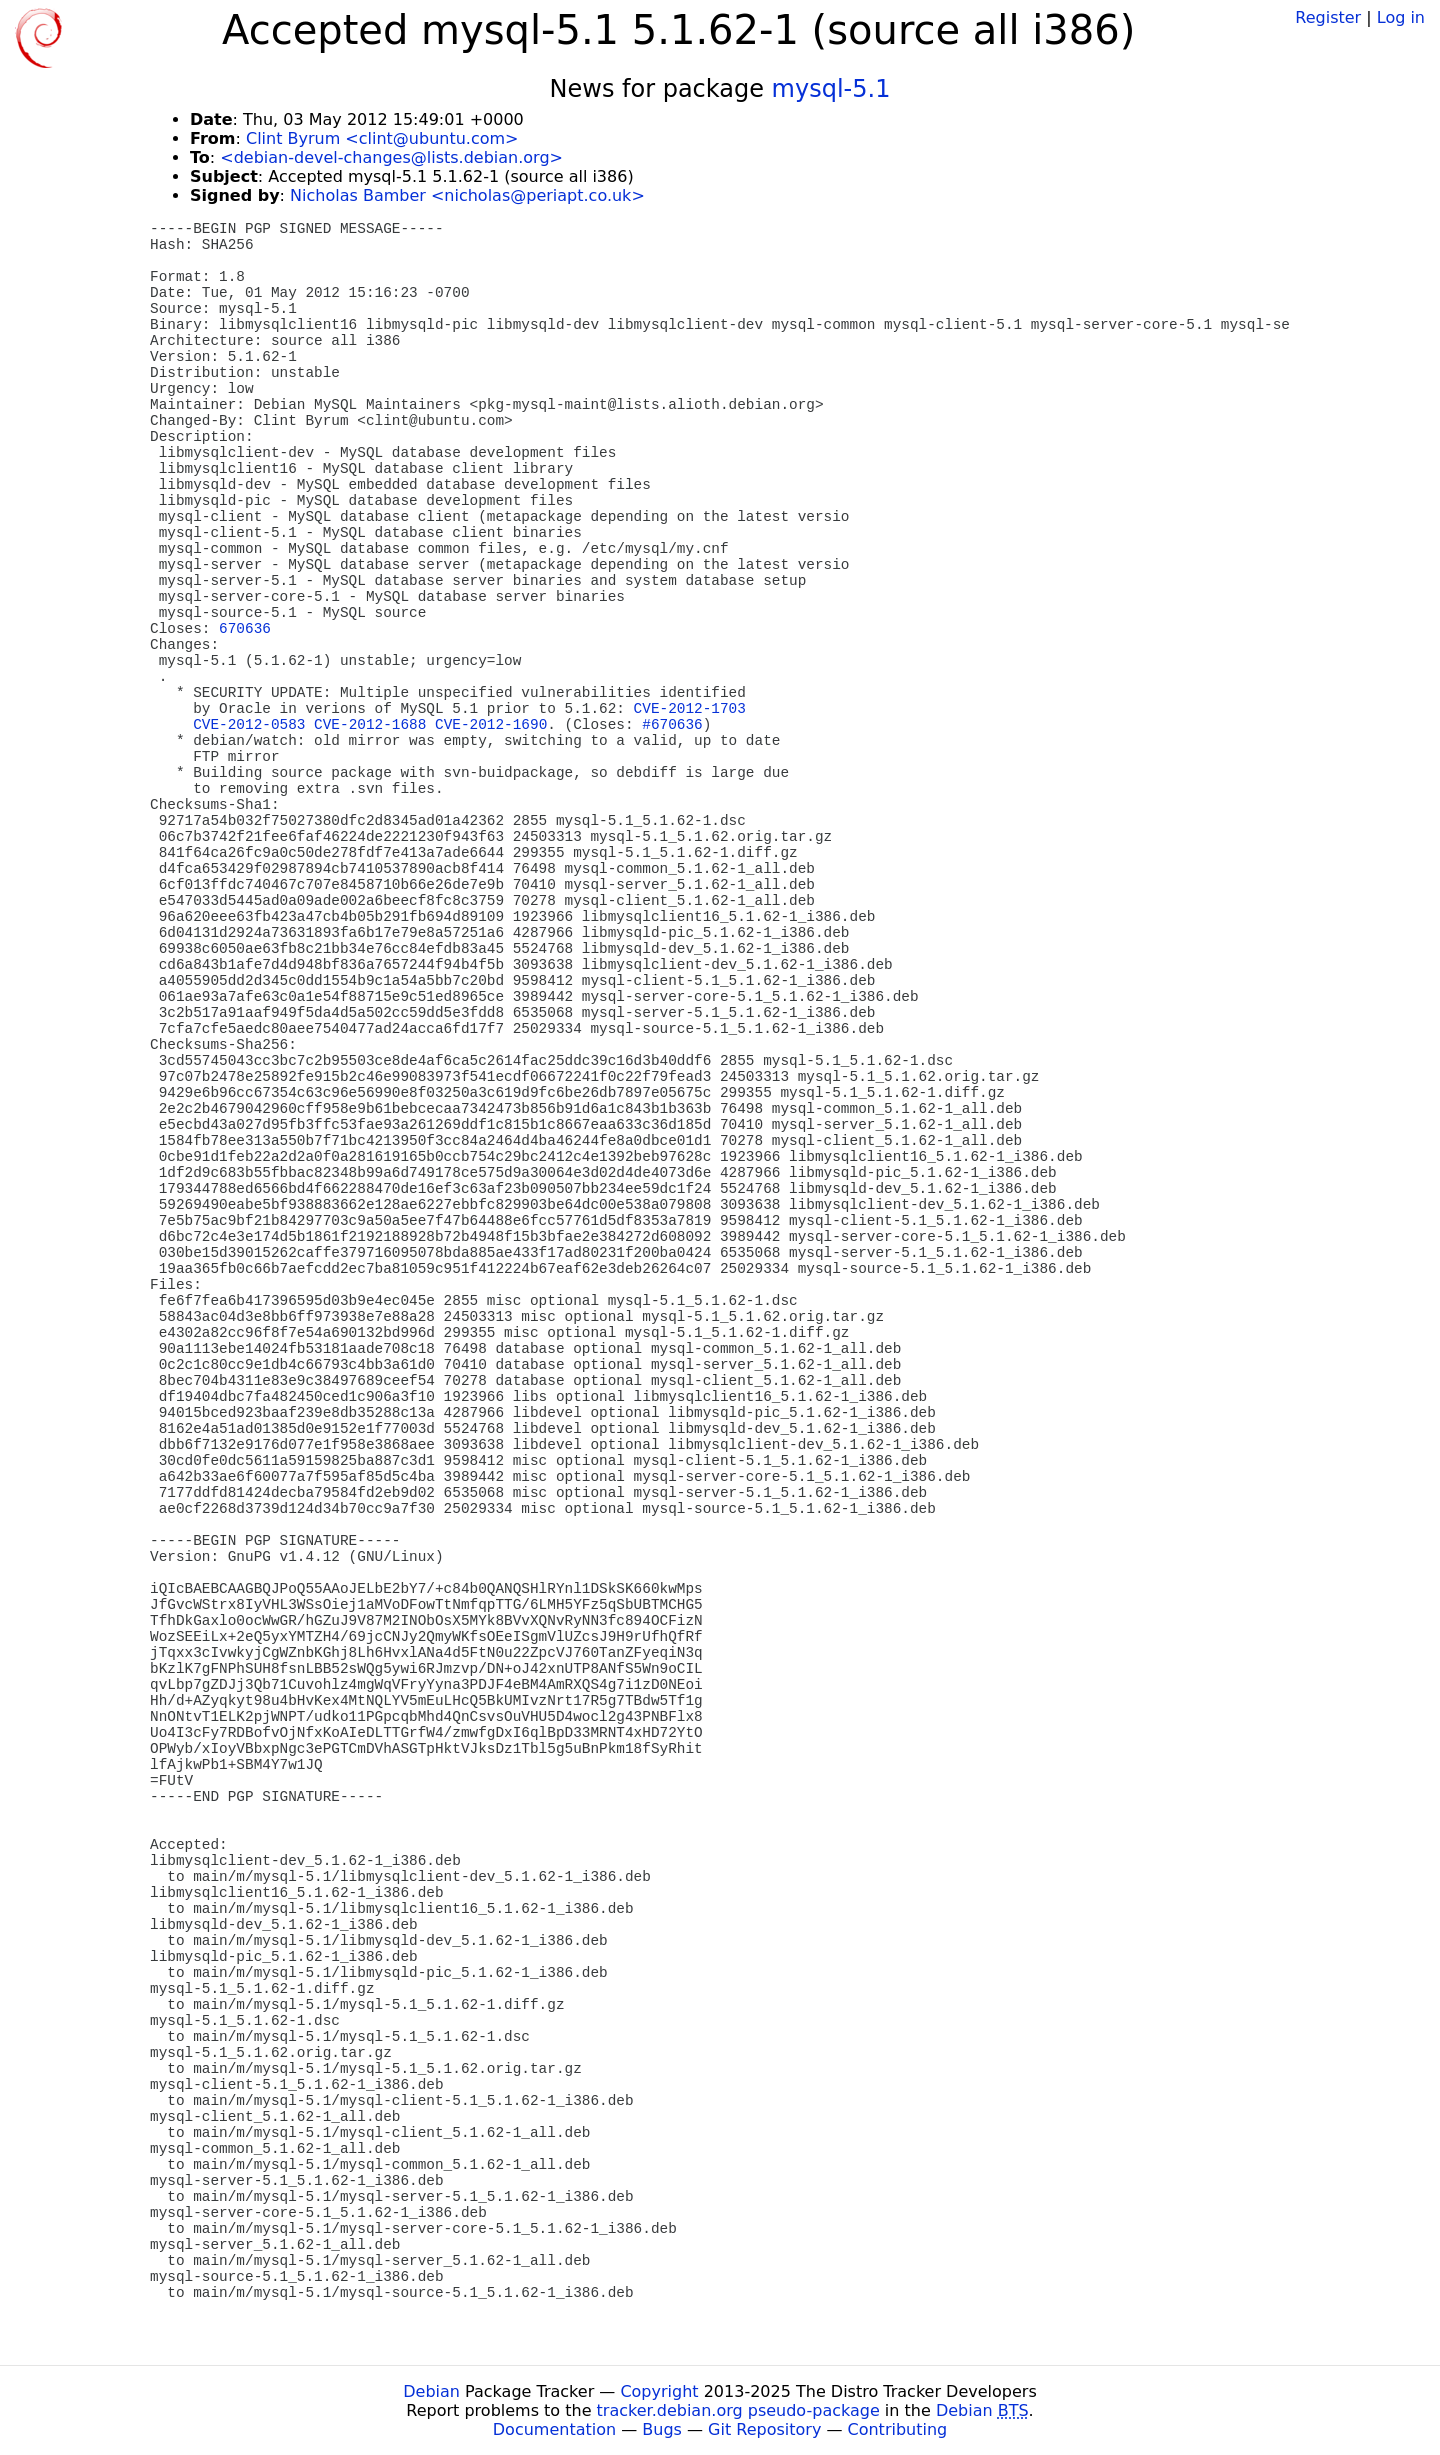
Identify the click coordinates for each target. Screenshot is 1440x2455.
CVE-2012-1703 (690, 709)
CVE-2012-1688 (370, 725)
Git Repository (764, 2429)
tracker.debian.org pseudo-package (738, 2410)
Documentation (554, 2429)
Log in (1401, 17)
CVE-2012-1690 (491, 725)
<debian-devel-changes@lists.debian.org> (391, 157)
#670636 (672, 725)
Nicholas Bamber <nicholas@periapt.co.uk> (467, 195)
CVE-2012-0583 (249, 725)
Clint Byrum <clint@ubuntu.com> (382, 138)
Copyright (659, 2391)
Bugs (662, 2429)
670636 (245, 629)
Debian (431, 2391)
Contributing (898, 2429)
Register (1328, 17)
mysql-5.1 (831, 89)
